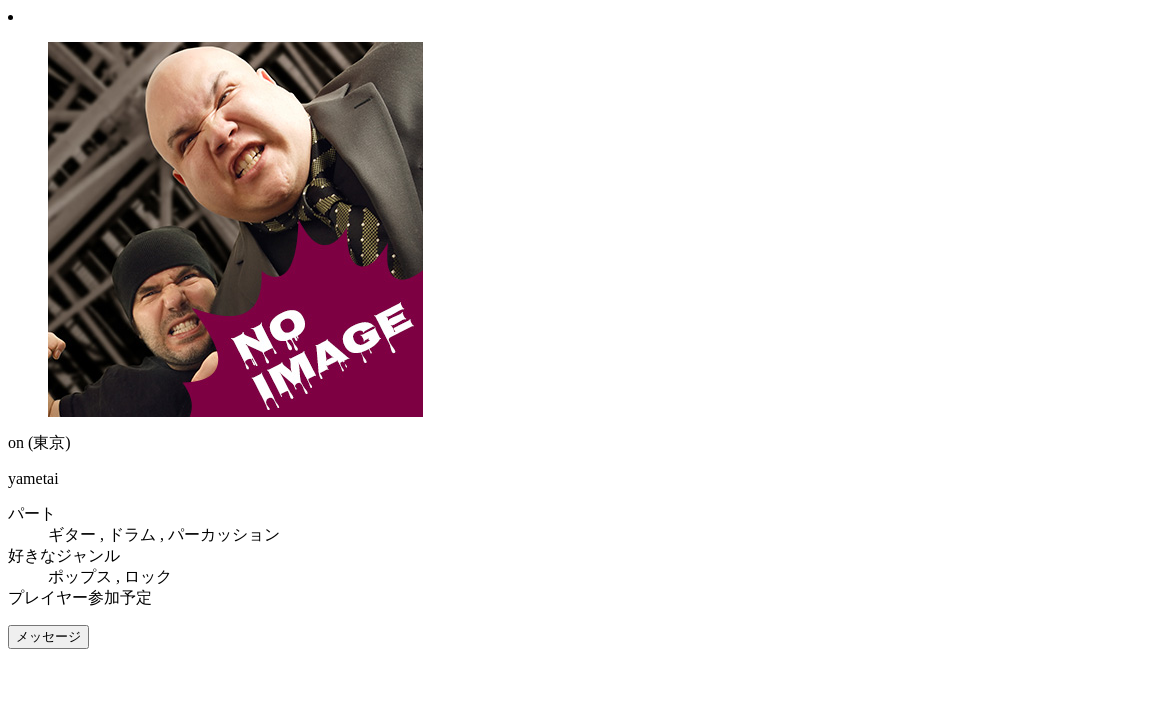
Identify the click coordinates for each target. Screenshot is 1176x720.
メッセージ (48, 636)
